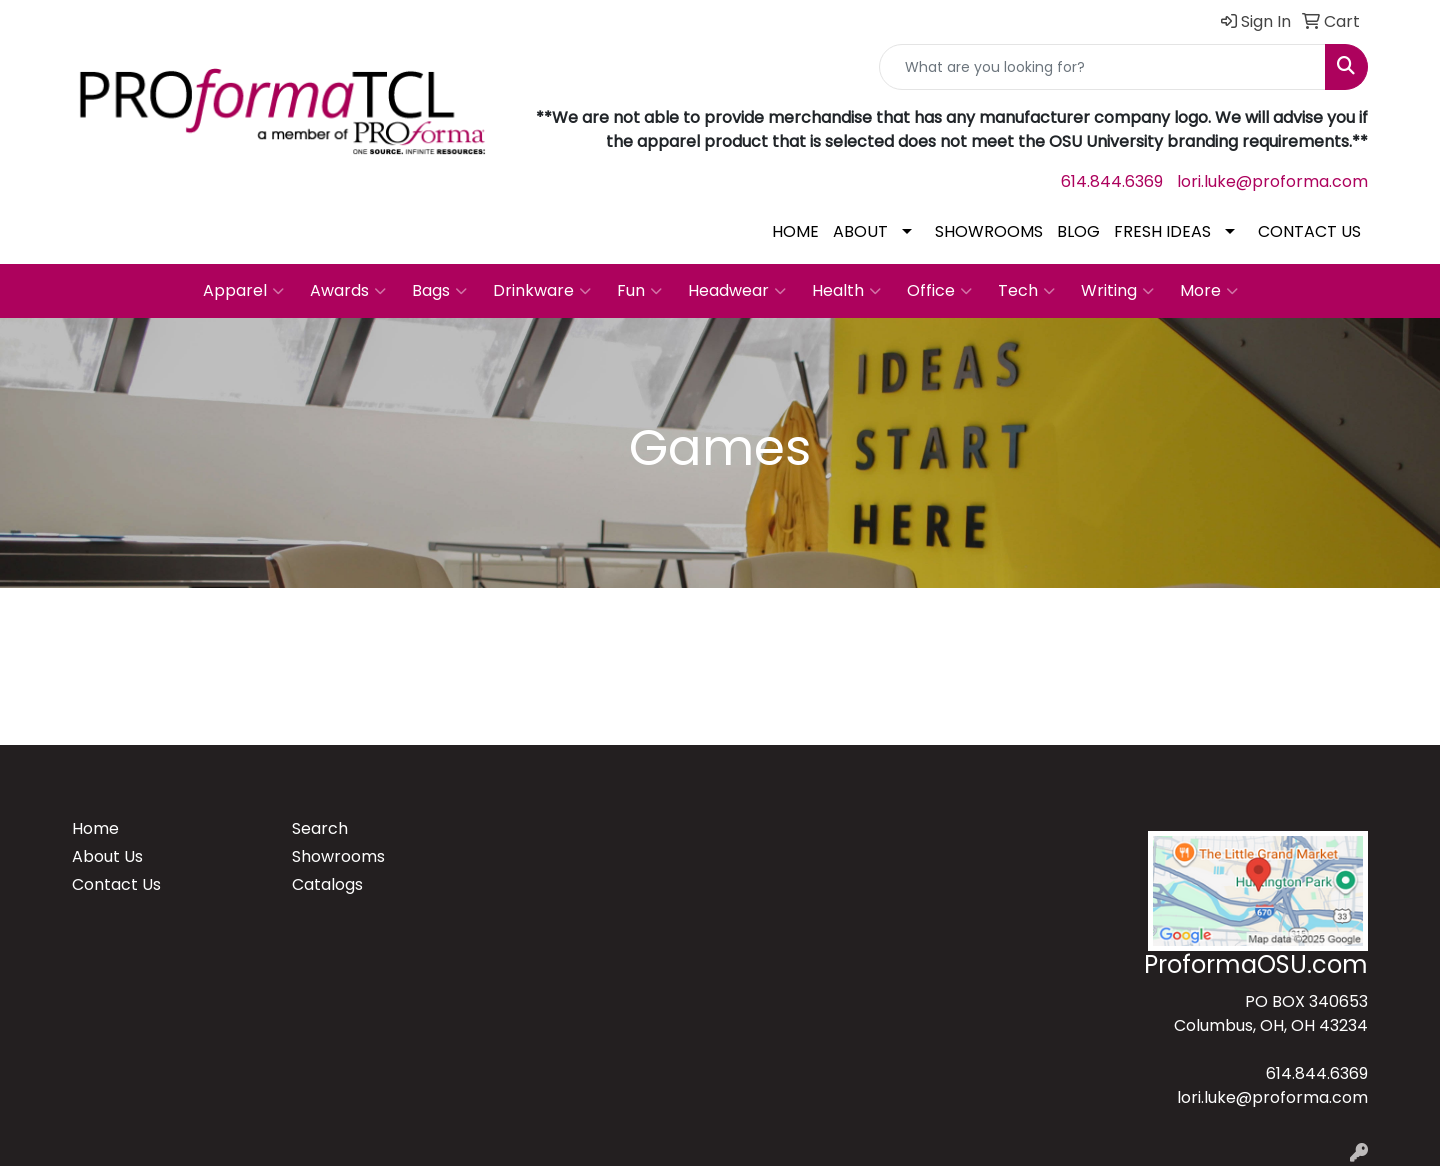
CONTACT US (1309, 231)
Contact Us (116, 884)
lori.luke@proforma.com (1272, 181)
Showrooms (338, 856)
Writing (1117, 291)
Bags (439, 291)
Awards (348, 291)
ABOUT (860, 231)
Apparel (243, 291)
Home (95, 828)
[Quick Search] (1102, 67)
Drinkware (542, 291)
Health (846, 291)
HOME (795, 231)
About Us (107, 856)
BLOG (1078, 231)
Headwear (737, 291)
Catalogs (327, 884)
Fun (639, 291)
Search (320, 828)
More (1209, 291)
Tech (1026, 291)
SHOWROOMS (989, 231)
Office (939, 291)
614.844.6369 (1112, 181)
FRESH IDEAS (1162, 231)
